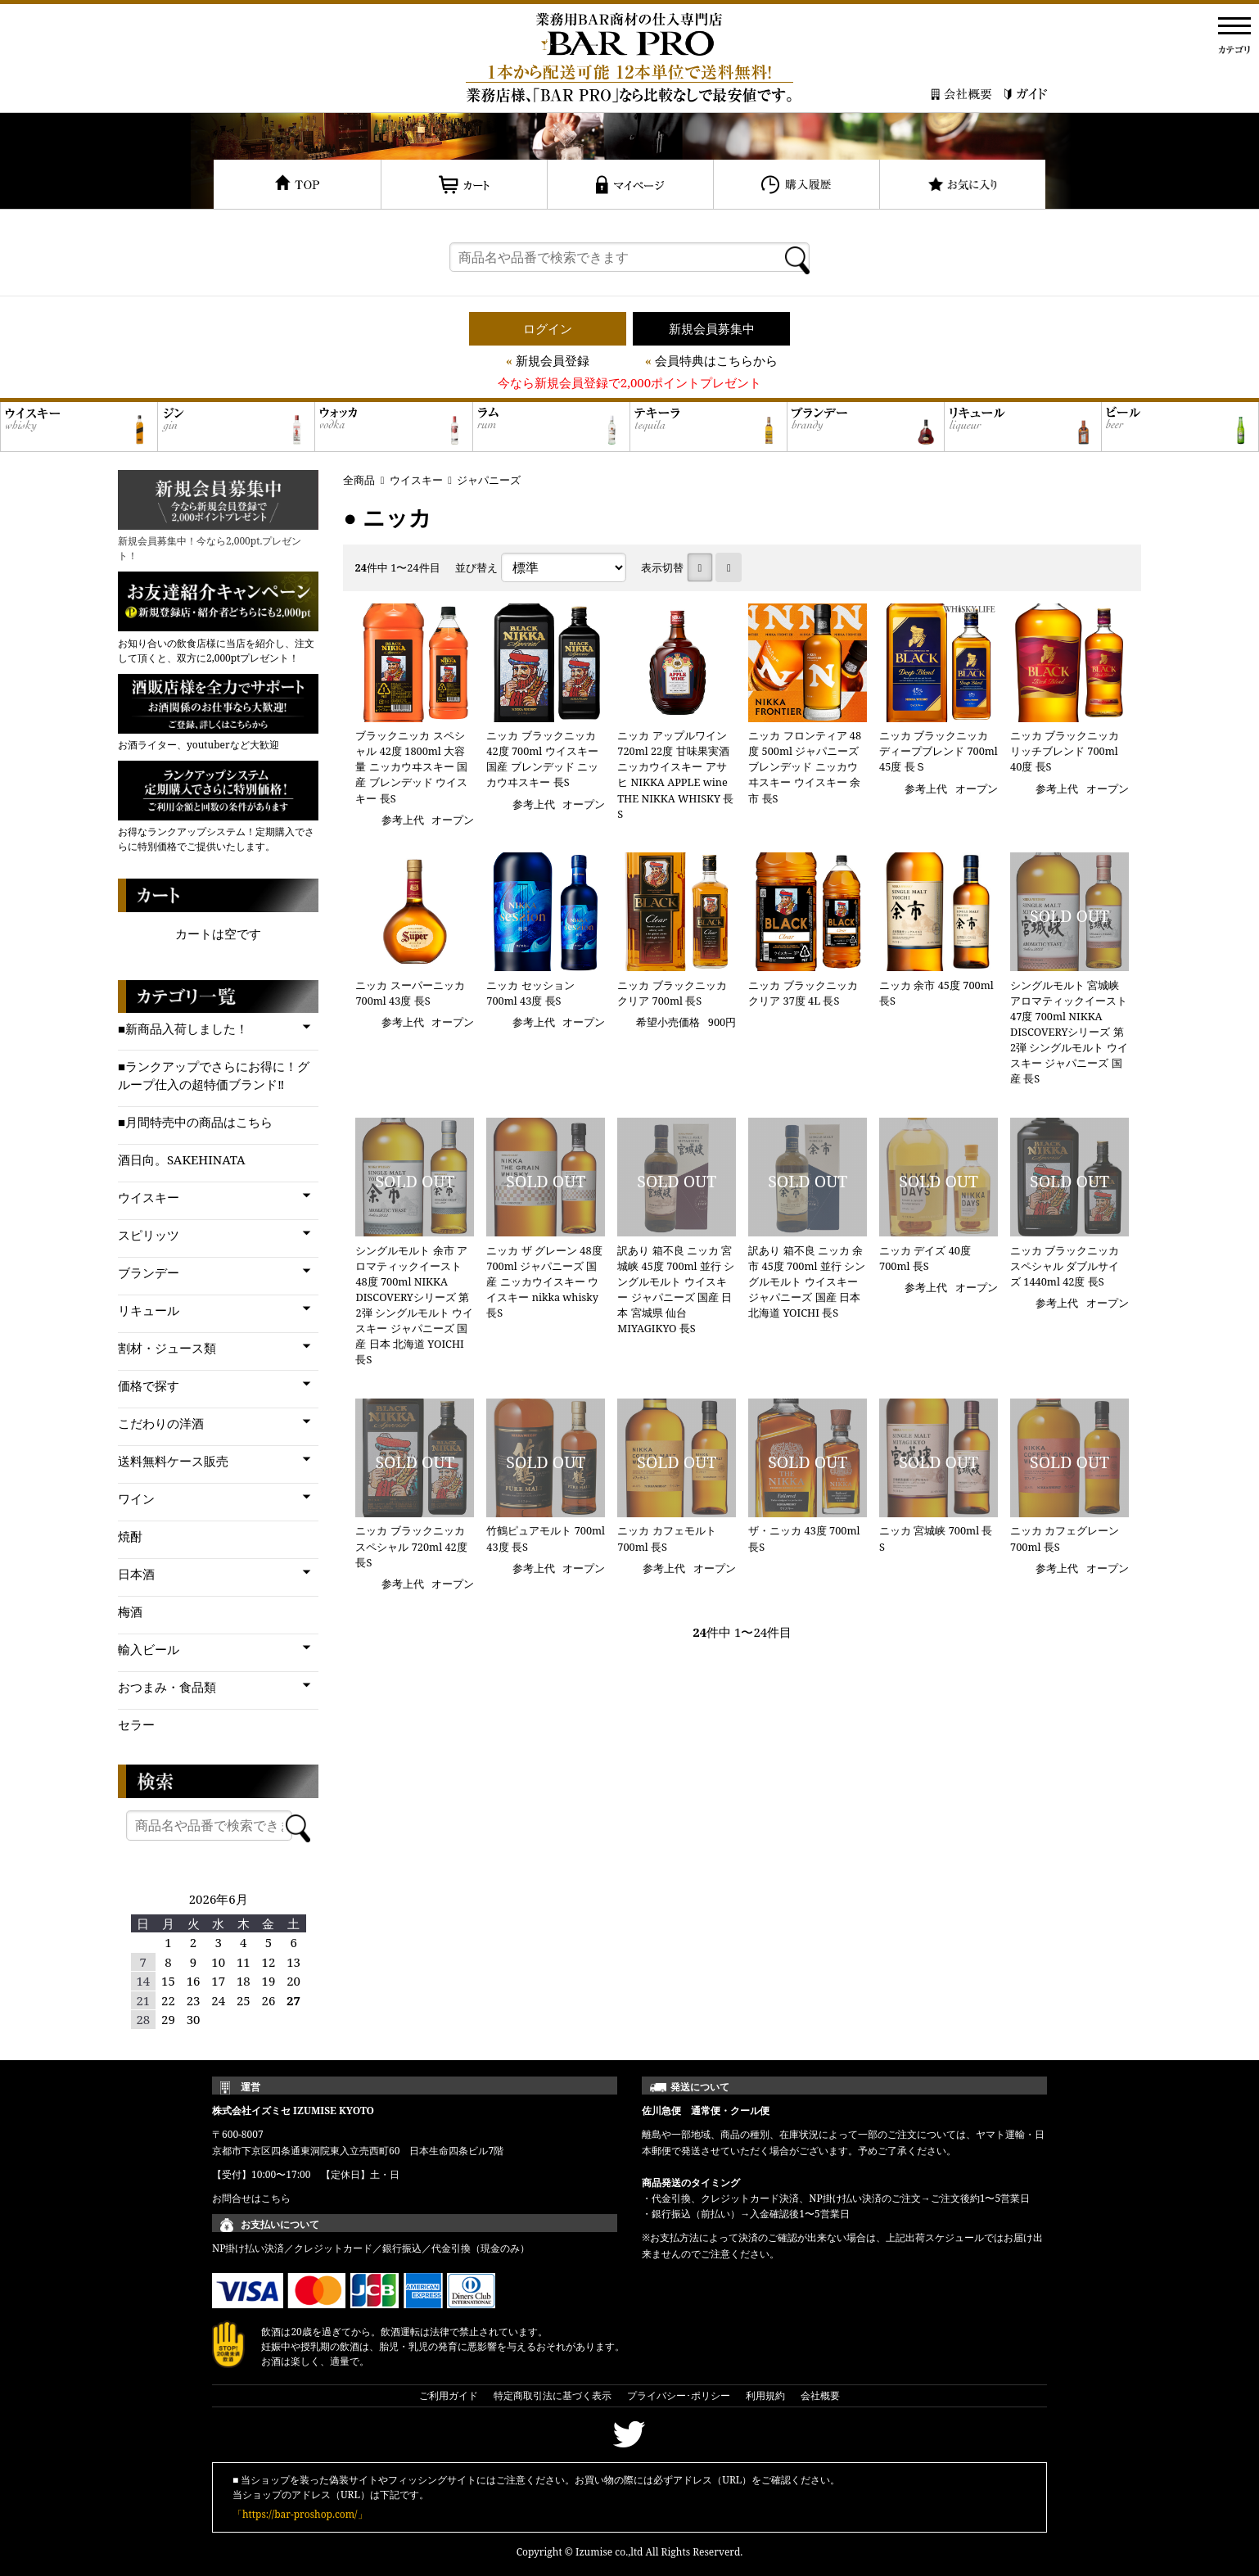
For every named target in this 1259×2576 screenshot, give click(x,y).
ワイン (136, 1498)
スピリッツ (148, 1235)
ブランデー (148, 1272)
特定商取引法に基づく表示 (552, 2395)
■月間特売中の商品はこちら (195, 1122)
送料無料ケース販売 (173, 1461)
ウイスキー (416, 479)
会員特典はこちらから (716, 360)
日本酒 (136, 1574)
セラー (136, 1724)
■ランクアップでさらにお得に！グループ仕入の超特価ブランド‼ (213, 1075)
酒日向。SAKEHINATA (182, 1159)
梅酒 (130, 1611)
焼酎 (130, 1536)
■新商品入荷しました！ (183, 1028)
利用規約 (765, 2395)
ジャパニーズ (489, 479)
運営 (250, 2087)
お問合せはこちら (251, 2198)
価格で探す (148, 1385)
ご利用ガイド (448, 2395)
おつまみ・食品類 (167, 1687)
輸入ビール (148, 1649)
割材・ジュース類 (167, 1348)
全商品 (359, 479)
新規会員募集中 (712, 328)
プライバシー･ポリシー (678, 2395)
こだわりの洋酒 (161, 1423)
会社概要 (820, 2395)
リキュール (148, 1310)
